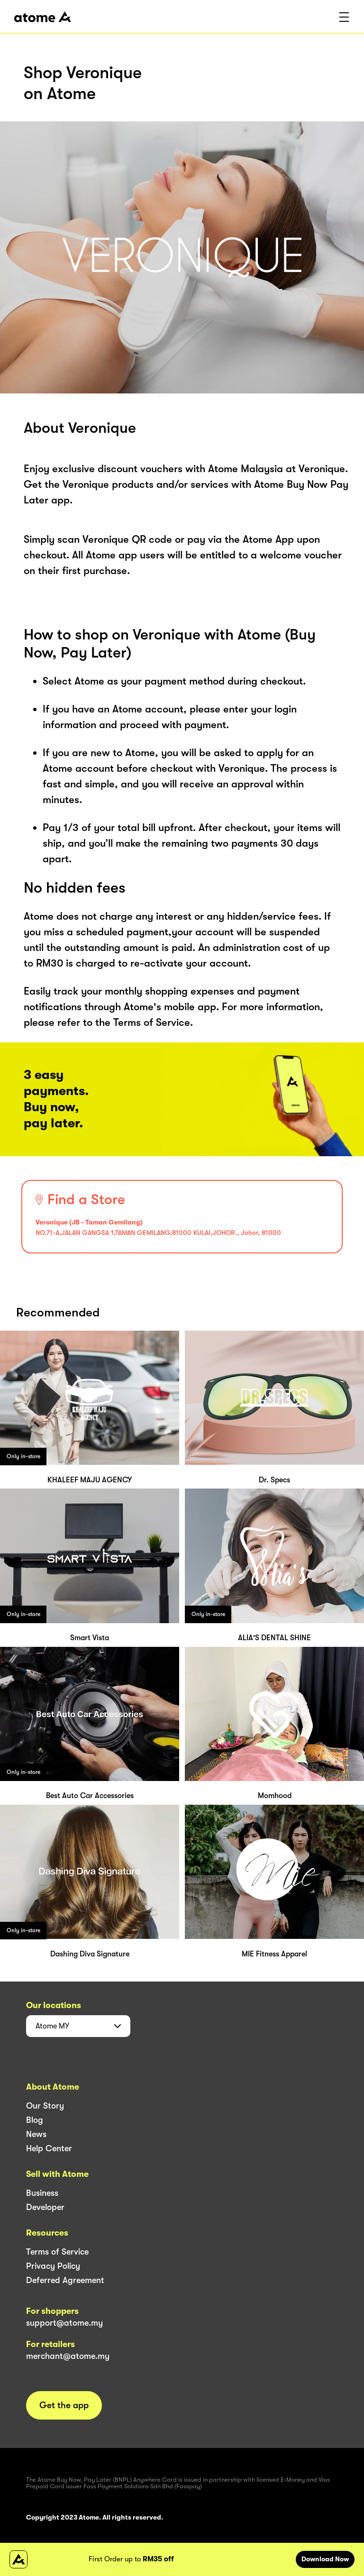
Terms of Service (57, 2251)
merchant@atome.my (67, 2356)
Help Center (49, 2148)
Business (42, 2193)
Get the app (64, 2405)
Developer (45, 2207)
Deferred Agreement (65, 2280)
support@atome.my (64, 2323)
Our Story (45, 2105)
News (36, 2134)
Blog (34, 2120)
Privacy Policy (53, 2266)
